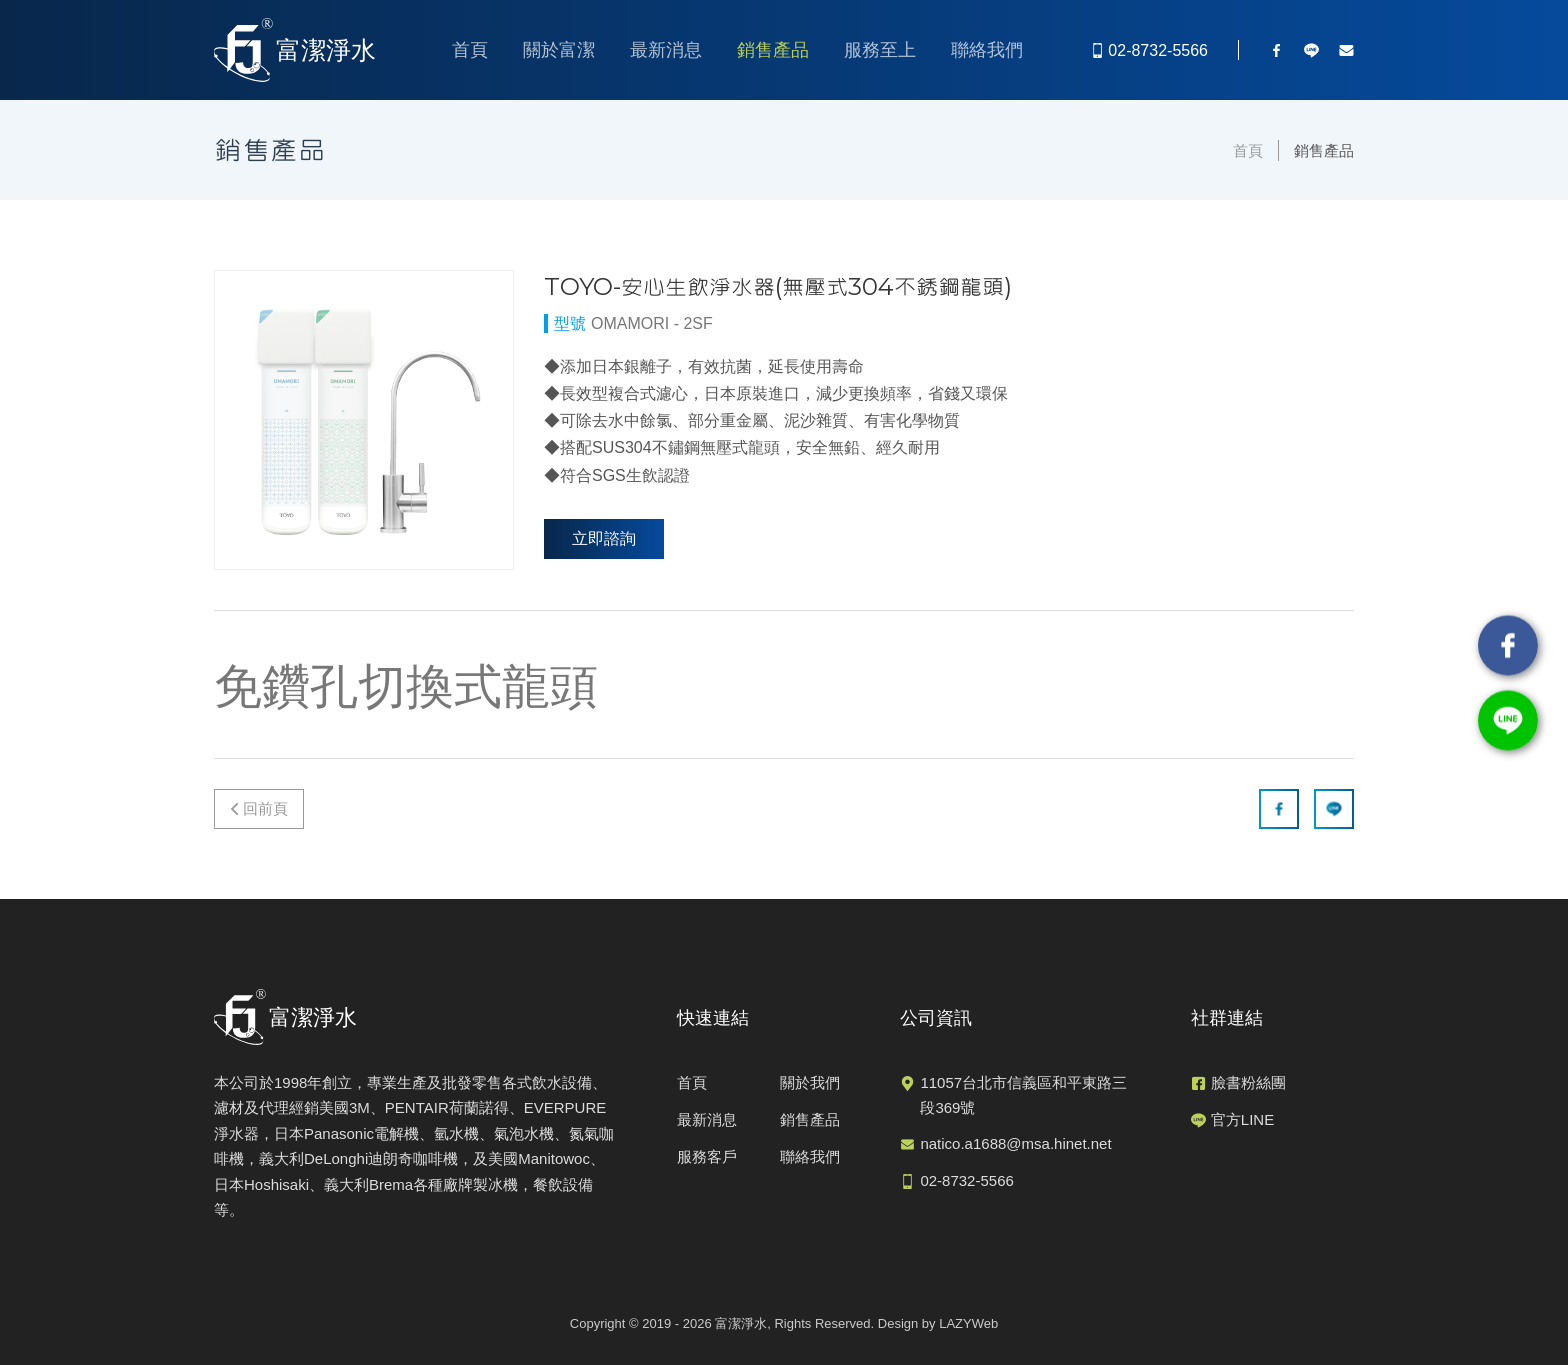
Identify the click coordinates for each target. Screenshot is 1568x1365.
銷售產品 (773, 50)
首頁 (470, 50)
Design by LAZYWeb (938, 1323)
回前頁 (265, 808)
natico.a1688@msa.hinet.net (1015, 1143)
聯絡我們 (987, 50)
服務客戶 (707, 1156)
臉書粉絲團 (1248, 1082)
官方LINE (1242, 1119)
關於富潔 (559, 50)
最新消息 (666, 50)
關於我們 (810, 1082)
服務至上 (880, 50)
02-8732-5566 (966, 1180)
